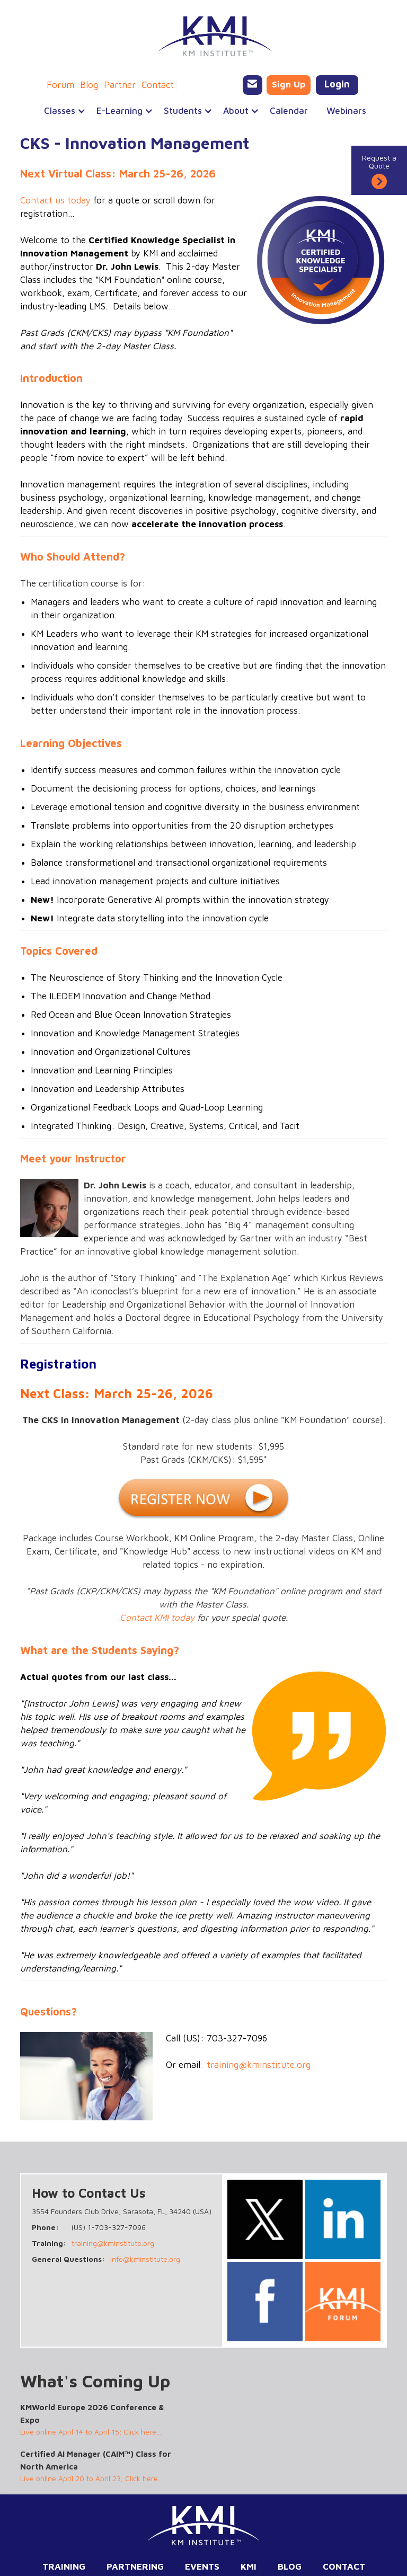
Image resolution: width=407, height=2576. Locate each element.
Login (337, 84)
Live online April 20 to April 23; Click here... (91, 2478)
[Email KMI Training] (252, 85)
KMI (248, 2566)
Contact (157, 84)
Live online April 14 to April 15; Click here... (90, 2431)
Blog (89, 84)
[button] (59, 110)
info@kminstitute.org (145, 2258)
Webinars (346, 110)
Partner (120, 84)
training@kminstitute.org (259, 2064)
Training (63, 2566)
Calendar (289, 110)
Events (202, 2566)
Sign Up (288, 84)
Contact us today (55, 200)
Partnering (135, 2566)
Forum (60, 84)
